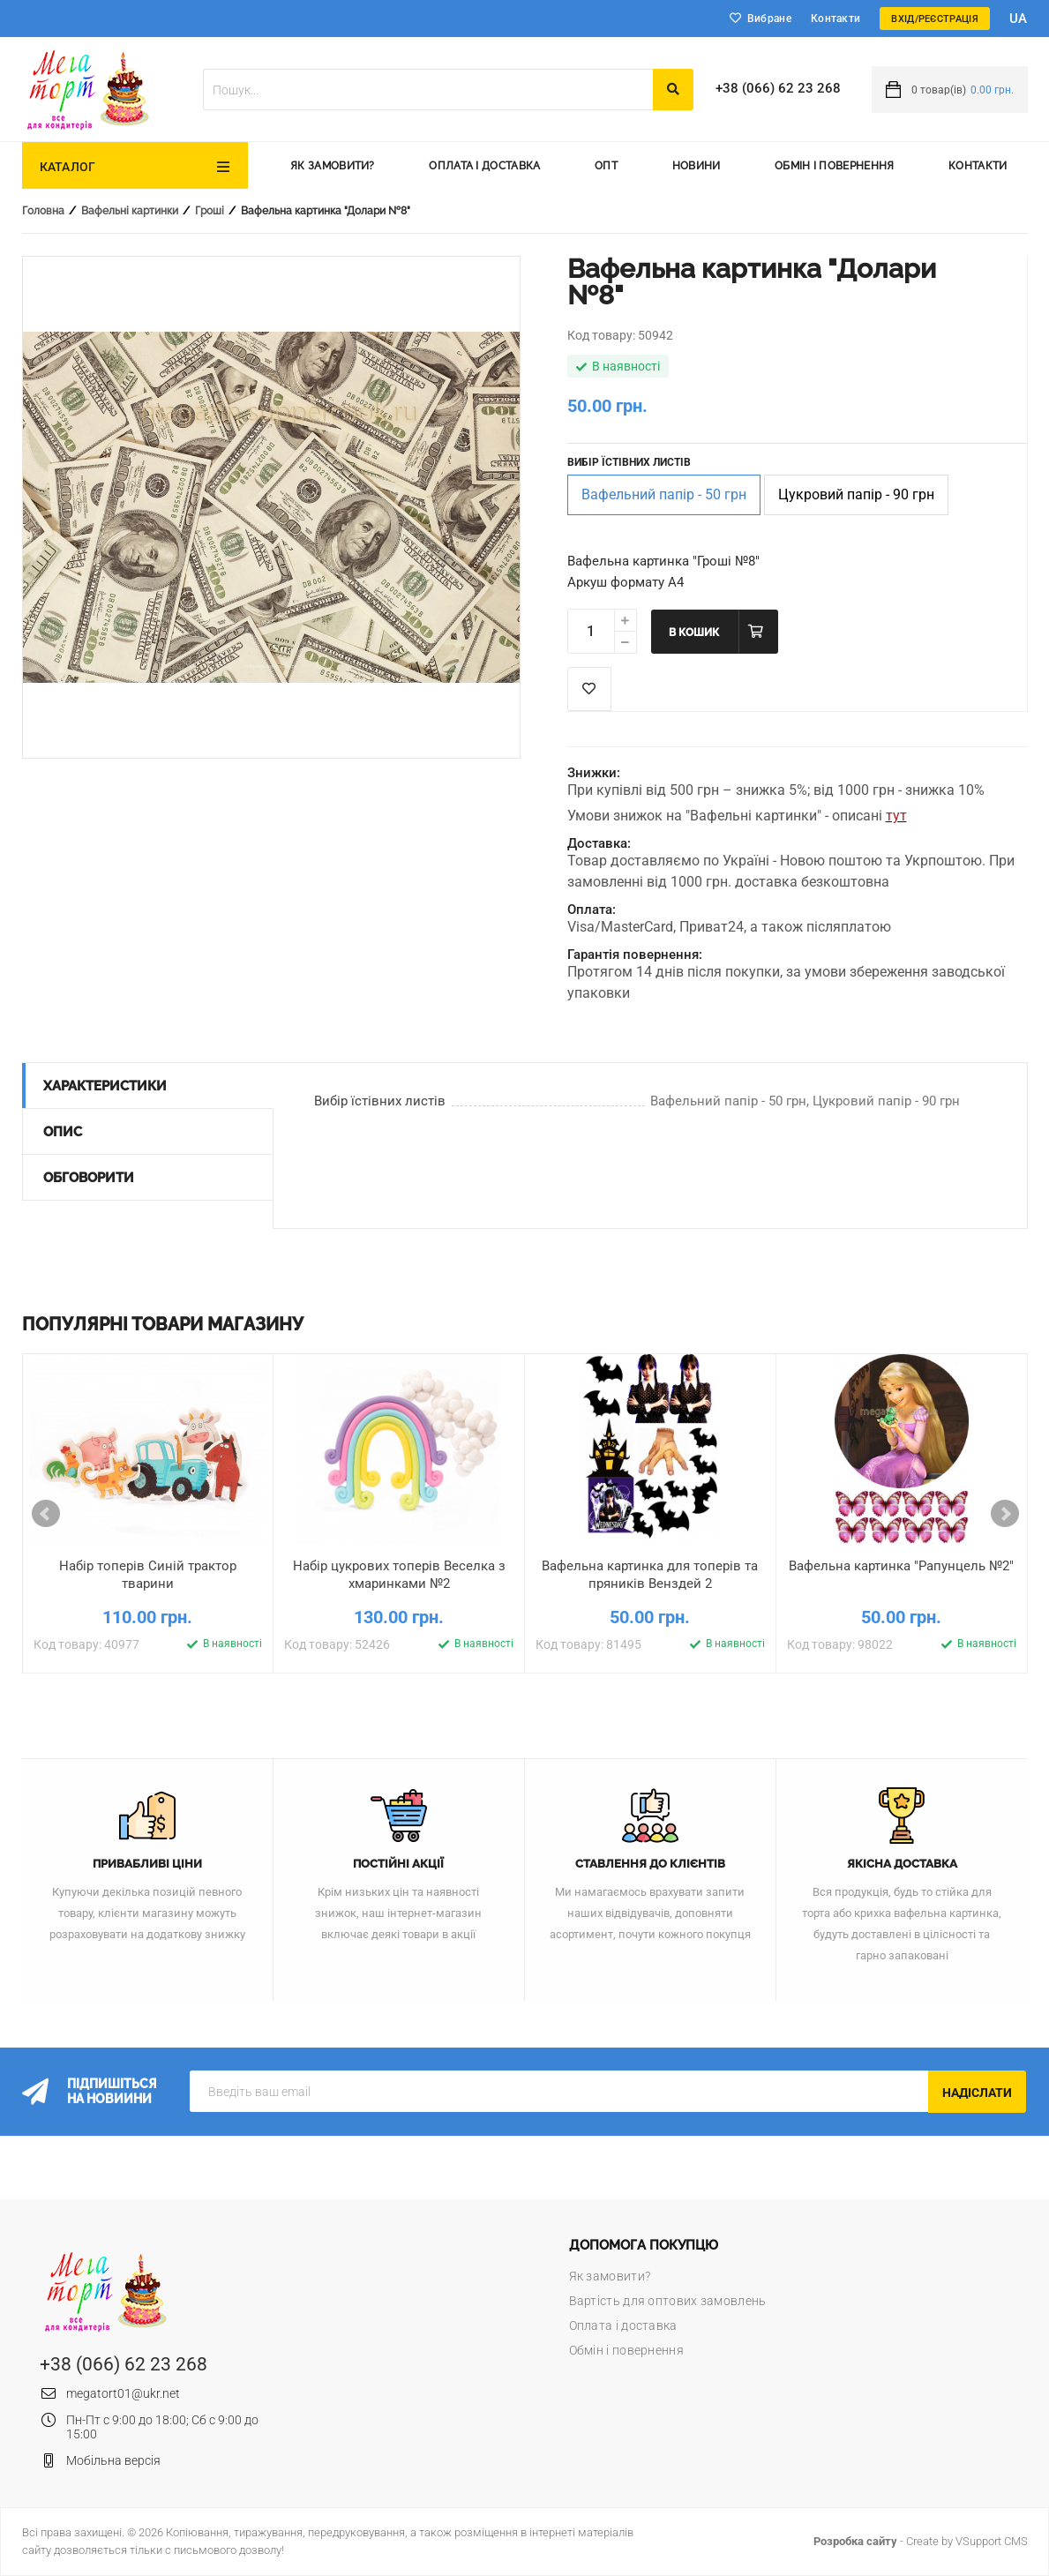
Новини (696, 166)
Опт (606, 166)
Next (1005, 1514)
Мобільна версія (113, 2460)
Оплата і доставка (484, 166)
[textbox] (428, 89)
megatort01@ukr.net (123, 2393)
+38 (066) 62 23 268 (778, 88)
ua (1018, 18)
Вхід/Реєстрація (934, 19)
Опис (62, 1132)
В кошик (694, 632)
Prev (46, 1514)
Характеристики (105, 1086)
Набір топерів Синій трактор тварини (147, 1574)
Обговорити (88, 1178)
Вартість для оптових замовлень (668, 2301)
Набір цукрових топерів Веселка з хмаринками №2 (399, 1574)
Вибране (769, 18)
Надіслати (977, 2093)
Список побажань (589, 689)
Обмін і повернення (834, 166)
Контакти (835, 18)
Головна (43, 211)
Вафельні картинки (129, 211)
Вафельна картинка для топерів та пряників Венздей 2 (650, 1574)
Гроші (209, 211)
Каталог (68, 167)
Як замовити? (332, 166)
